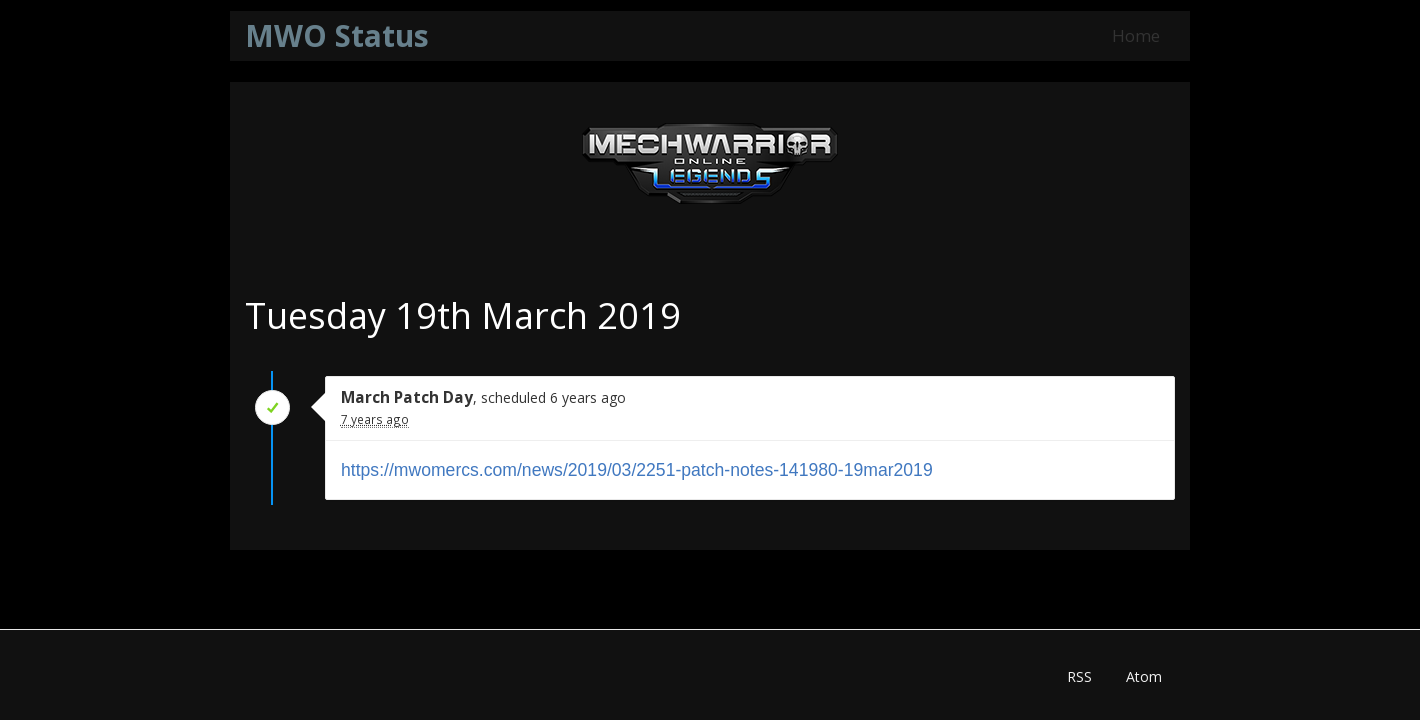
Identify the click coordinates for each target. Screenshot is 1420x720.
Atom (1144, 676)
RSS (1079, 676)
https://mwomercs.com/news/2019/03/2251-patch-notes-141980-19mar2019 (637, 470)
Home (1136, 35)
